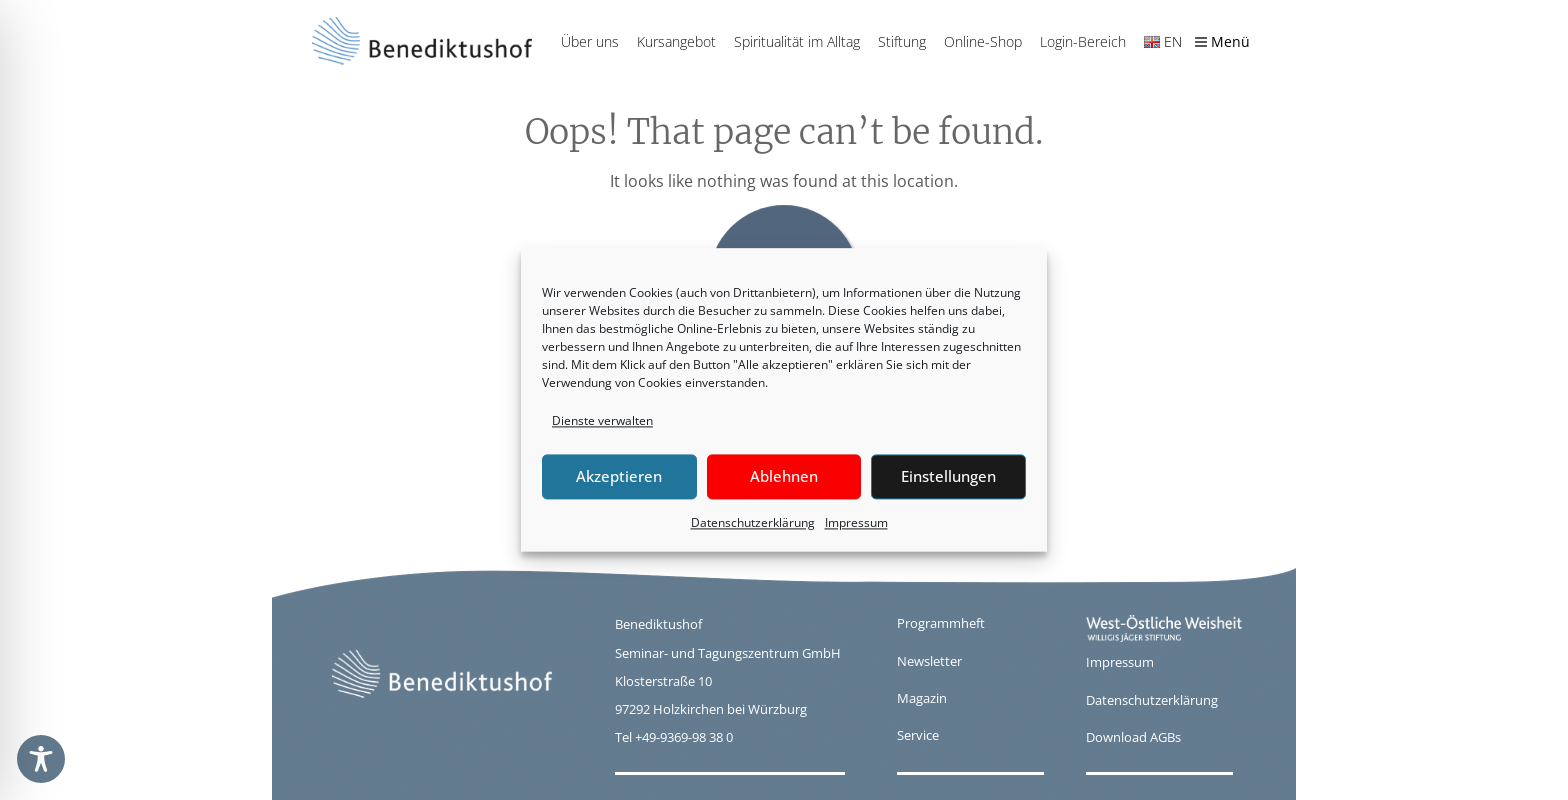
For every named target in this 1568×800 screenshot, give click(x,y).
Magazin (922, 698)
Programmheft (941, 623)
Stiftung (902, 41)
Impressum (856, 522)
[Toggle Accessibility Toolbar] (41, 759)
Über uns (590, 41)
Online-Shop (983, 41)
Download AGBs (1133, 737)
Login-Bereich (1083, 41)
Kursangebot (676, 41)
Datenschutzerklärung (753, 522)
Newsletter (929, 661)
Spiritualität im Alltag (797, 41)
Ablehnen (784, 477)
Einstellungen (948, 477)
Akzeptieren (619, 477)
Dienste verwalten (602, 420)
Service (918, 735)
